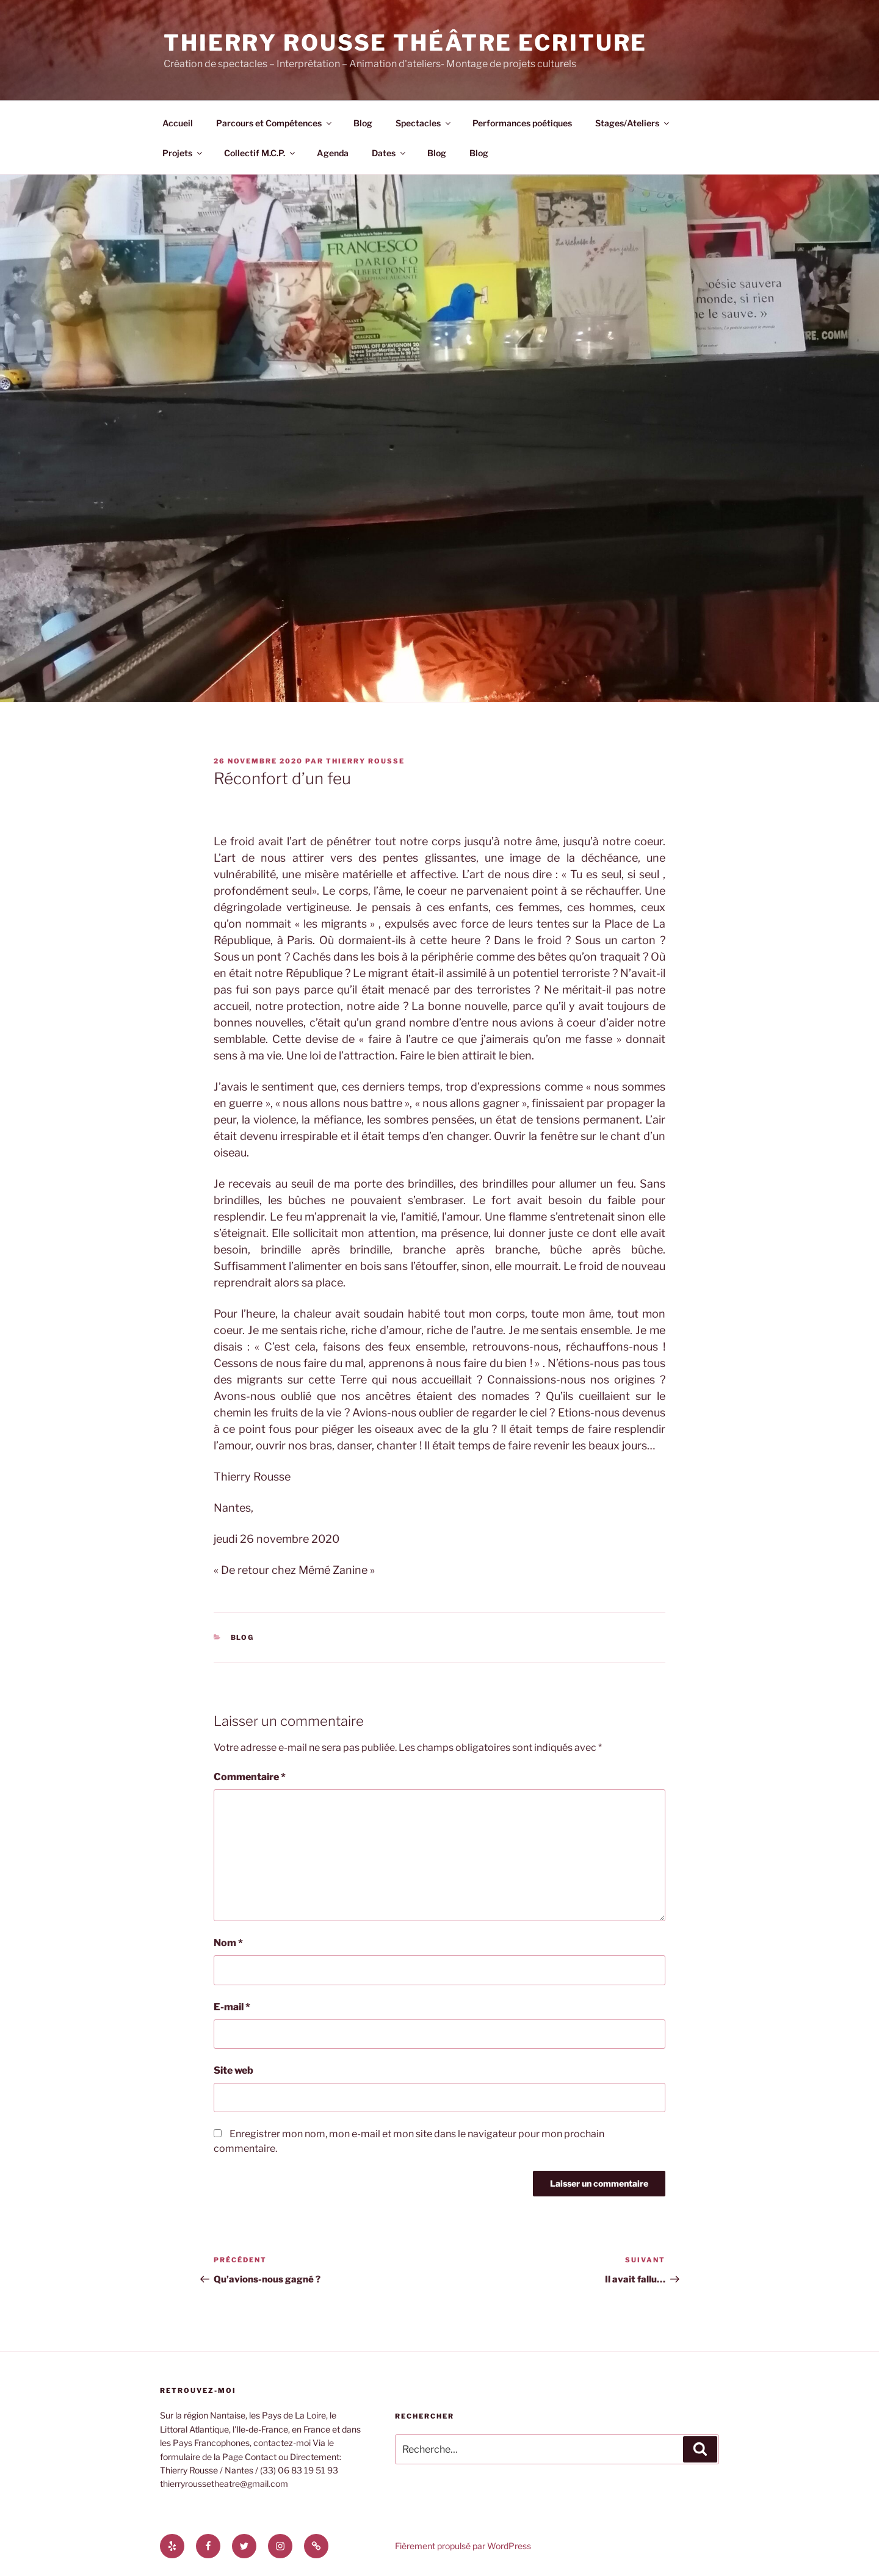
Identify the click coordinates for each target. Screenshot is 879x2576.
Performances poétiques (522, 123)
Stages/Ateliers (633, 123)
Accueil (177, 123)
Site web (233, 2070)
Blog (362, 123)
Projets (183, 153)
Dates (389, 153)
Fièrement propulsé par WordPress (463, 2546)
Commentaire (250, 1777)
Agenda (333, 153)
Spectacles (424, 123)
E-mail (232, 2007)
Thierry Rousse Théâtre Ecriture (405, 42)
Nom (228, 1943)
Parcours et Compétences (274, 123)
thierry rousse (365, 761)
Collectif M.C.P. (260, 153)
